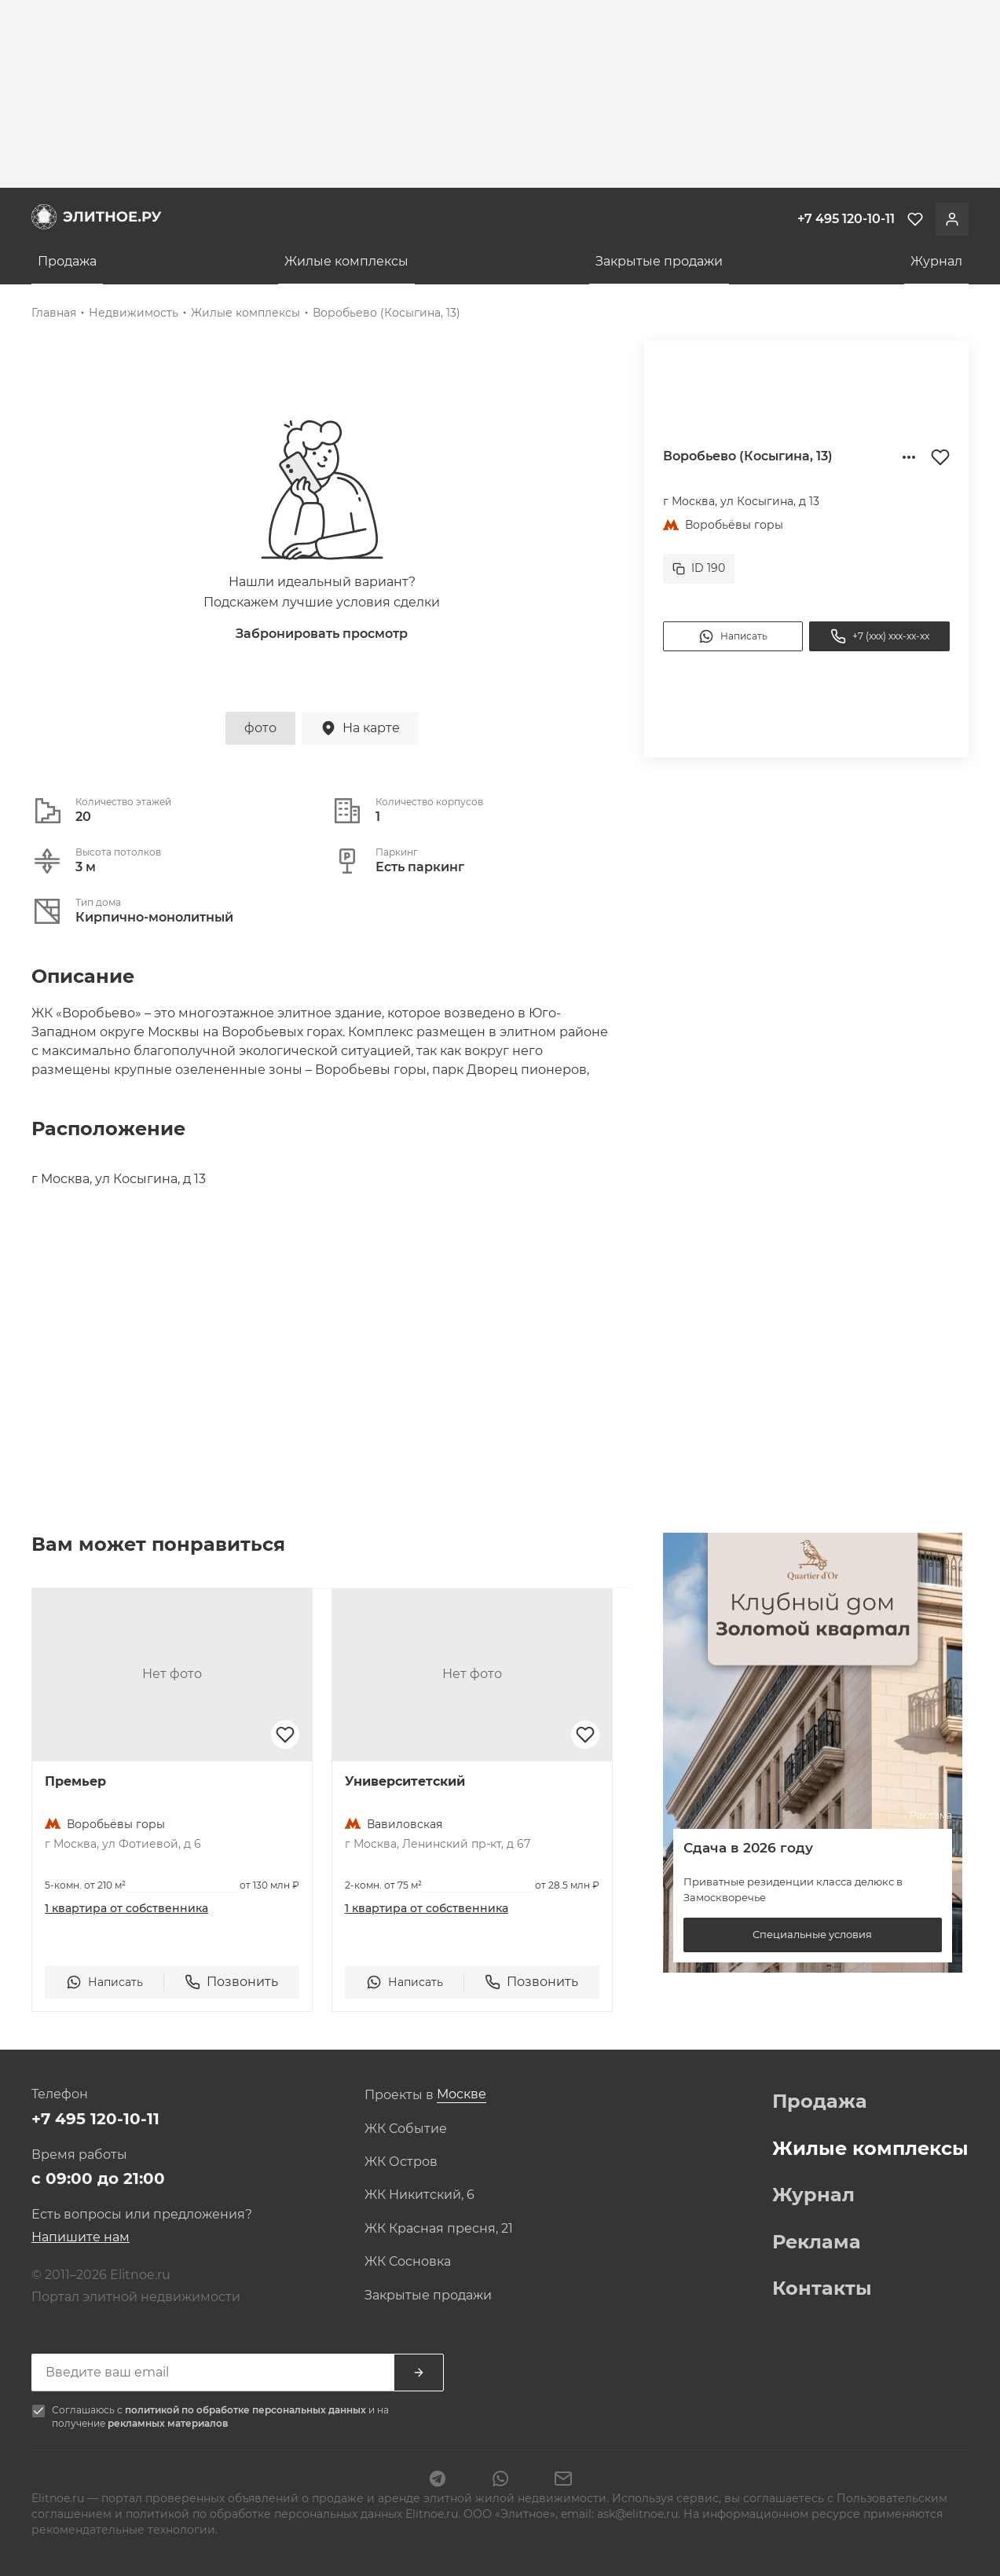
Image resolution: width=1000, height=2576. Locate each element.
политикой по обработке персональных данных (246, 2410)
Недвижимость (133, 313)
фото (260, 727)
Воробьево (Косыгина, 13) (386, 313)
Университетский (405, 1781)
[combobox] (461, 2094)
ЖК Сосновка (407, 2262)
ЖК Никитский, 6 (419, 2195)
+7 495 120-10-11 (95, 2118)
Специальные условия (812, 1934)
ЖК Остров (401, 2162)
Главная (53, 313)
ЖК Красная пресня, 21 (438, 2229)
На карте (360, 728)
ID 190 (698, 568)
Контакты (822, 2288)
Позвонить (231, 1982)
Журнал (936, 261)
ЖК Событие (405, 2129)
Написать (732, 636)
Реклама (816, 2242)
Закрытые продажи (659, 261)
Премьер (75, 1781)
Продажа (67, 261)
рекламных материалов (168, 2423)
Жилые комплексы (346, 261)
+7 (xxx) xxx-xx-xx (879, 636)
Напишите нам (80, 2237)
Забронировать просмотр (322, 633)
